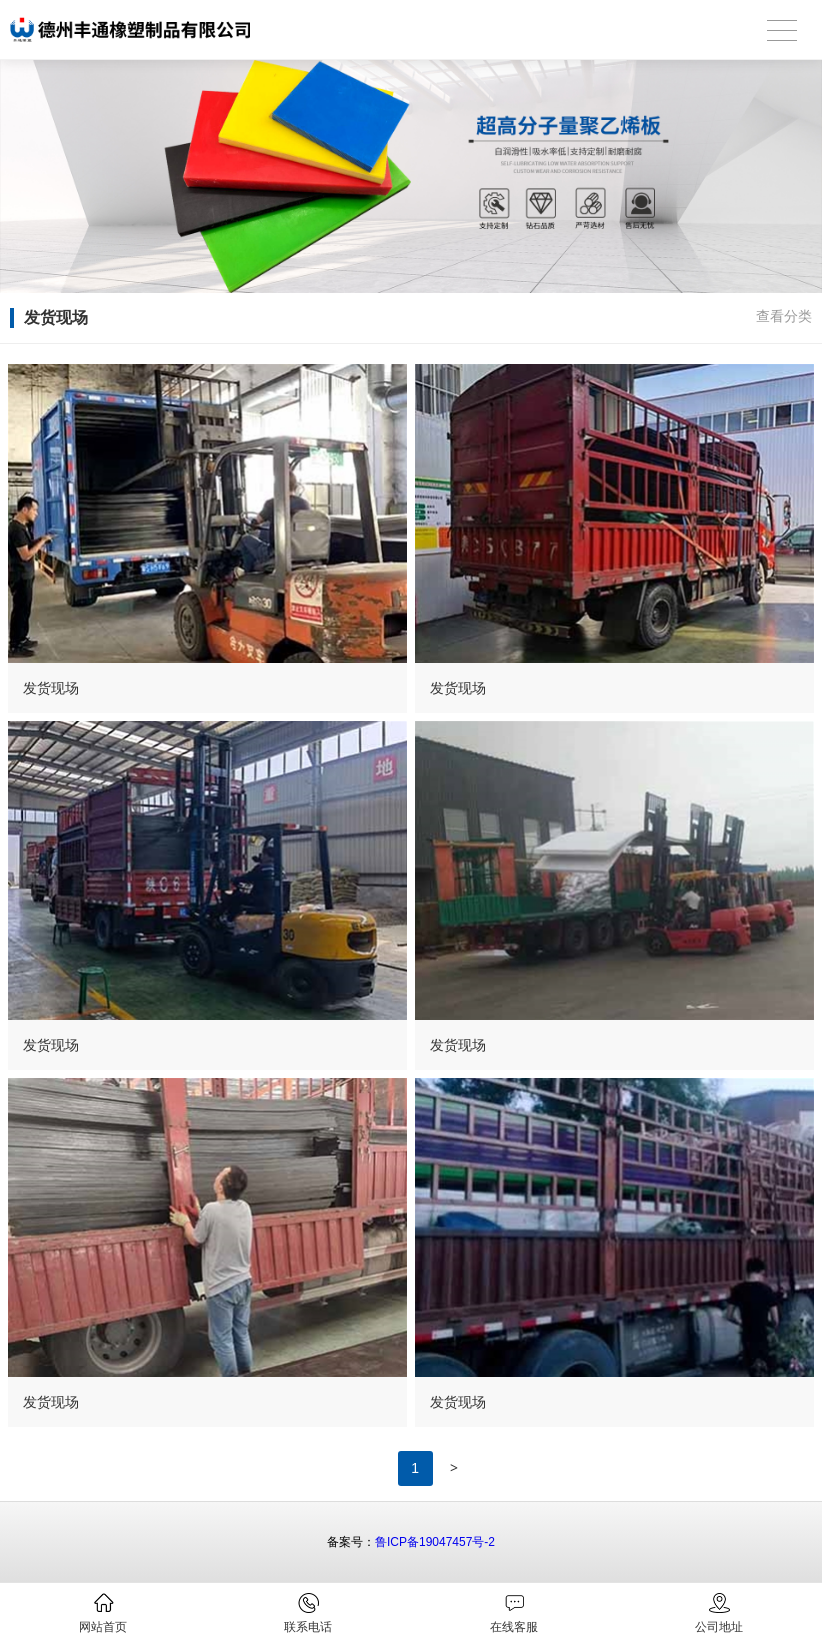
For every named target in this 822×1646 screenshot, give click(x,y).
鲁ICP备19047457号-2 (435, 1542)
